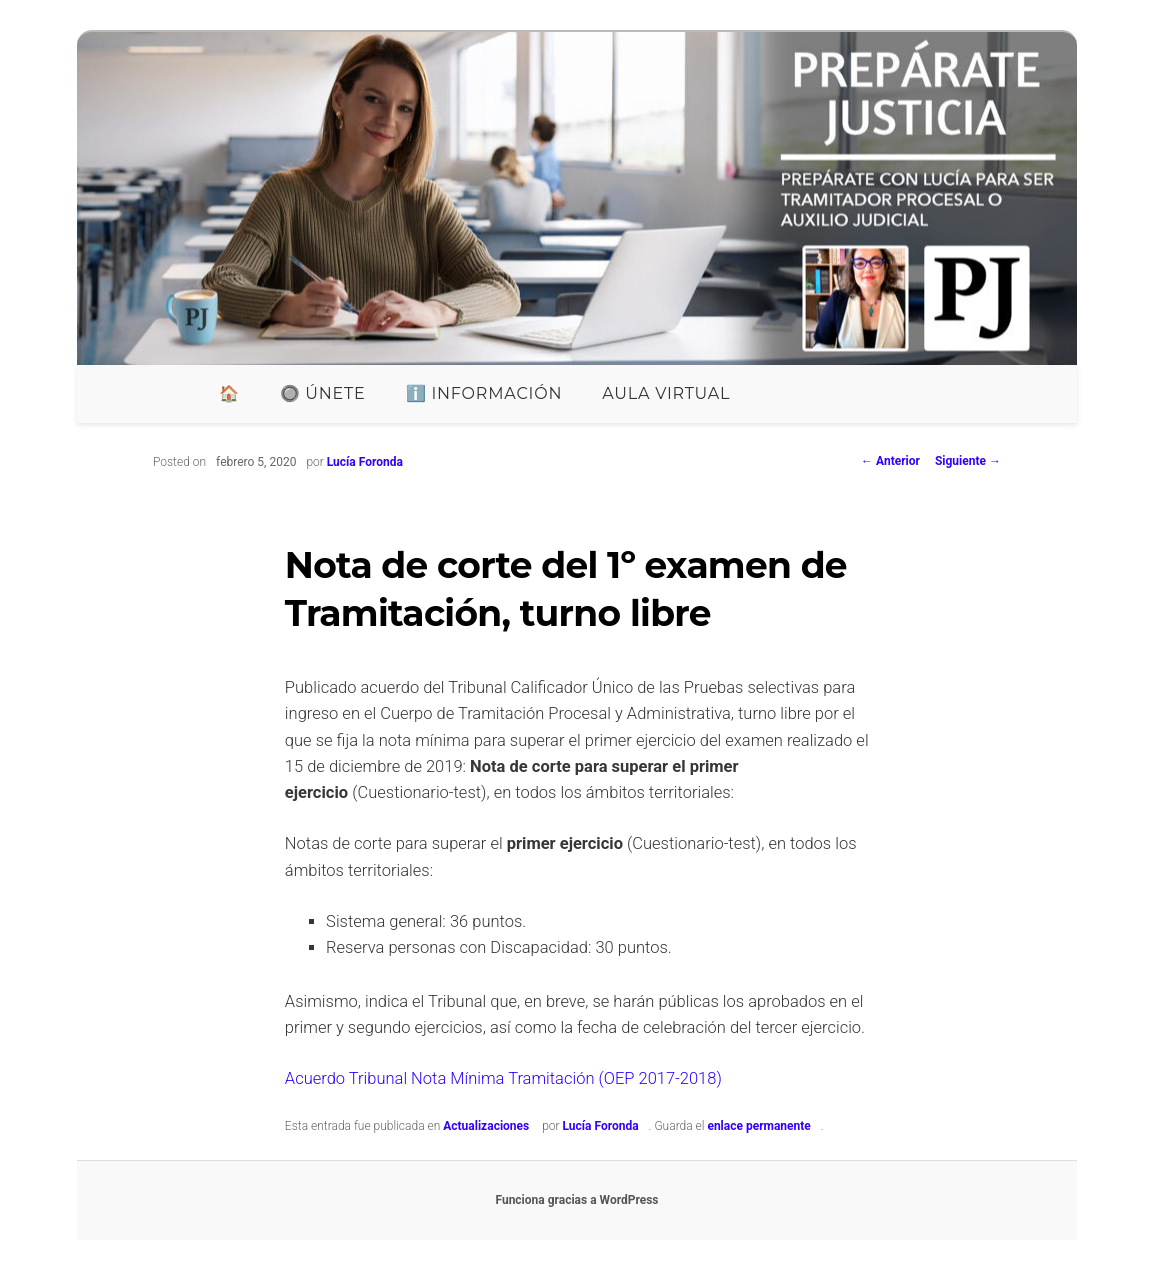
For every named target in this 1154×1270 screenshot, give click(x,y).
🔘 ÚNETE (323, 393)
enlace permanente (758, 1126)
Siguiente (968, 461)
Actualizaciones (486, 1126)
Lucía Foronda (365, 462)
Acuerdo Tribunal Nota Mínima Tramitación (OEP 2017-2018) (503, 1078)
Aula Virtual (666, 393)
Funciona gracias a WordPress (576, 1200)
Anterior (890, 461)
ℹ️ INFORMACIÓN (484, 393)
